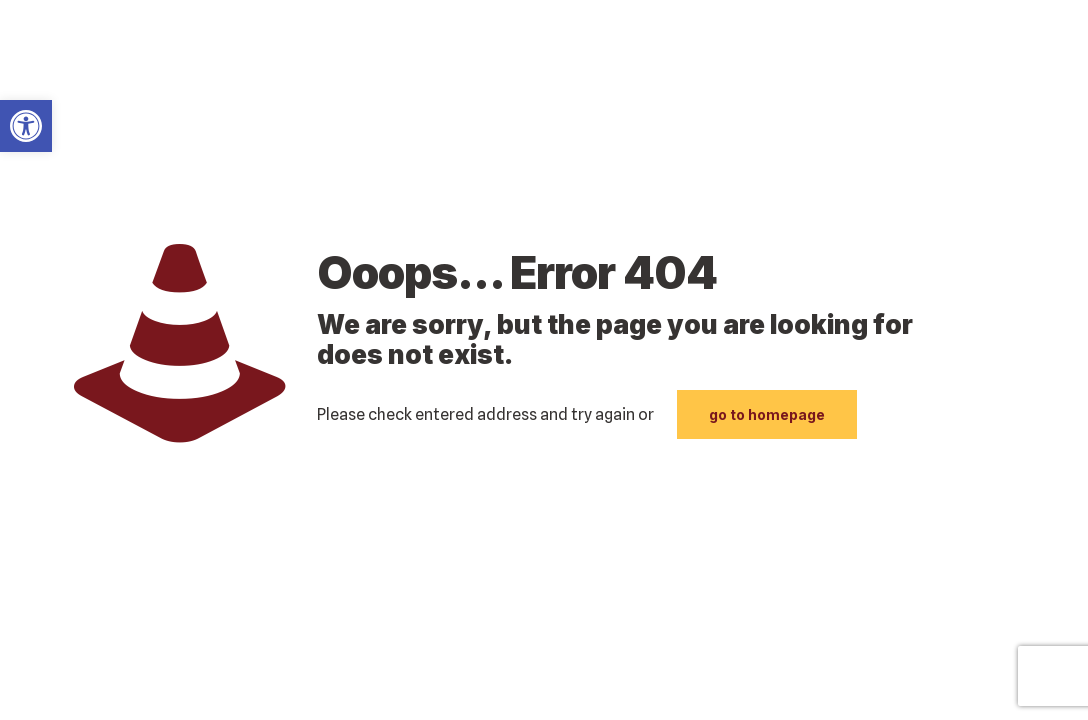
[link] (26, 126)
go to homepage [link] (767, 414)
